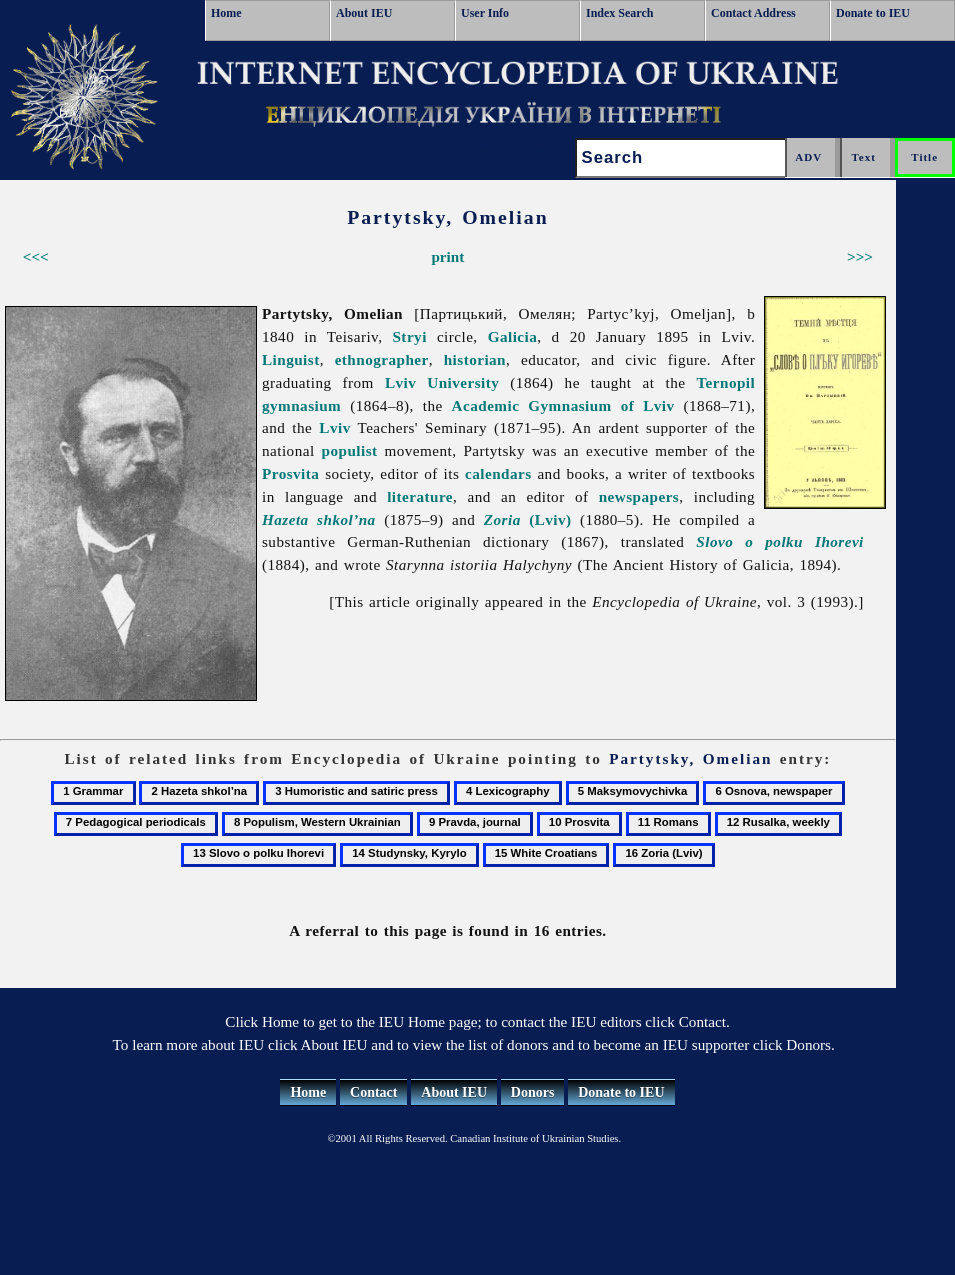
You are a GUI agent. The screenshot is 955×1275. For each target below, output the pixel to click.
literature (420, 496)
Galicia (513, 336)
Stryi (409, 336)
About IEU (364, 13)
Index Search (619, 13)
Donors (533, 1092)
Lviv (334, 427)
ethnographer (382, 359)
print (447, 256)
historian (475, 359)
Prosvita (290, 473)
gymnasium (301, 405)
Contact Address (753, 13)
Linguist (291, 359)
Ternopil (725, 382)
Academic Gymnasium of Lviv (563, 405)
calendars (498, 473)
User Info (485, 13)
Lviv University (442, 382)
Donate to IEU (873, 13)
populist (350, 450)
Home (226, 13)
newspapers (639, 496)
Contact (373, 1092)
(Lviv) (528, 519)
